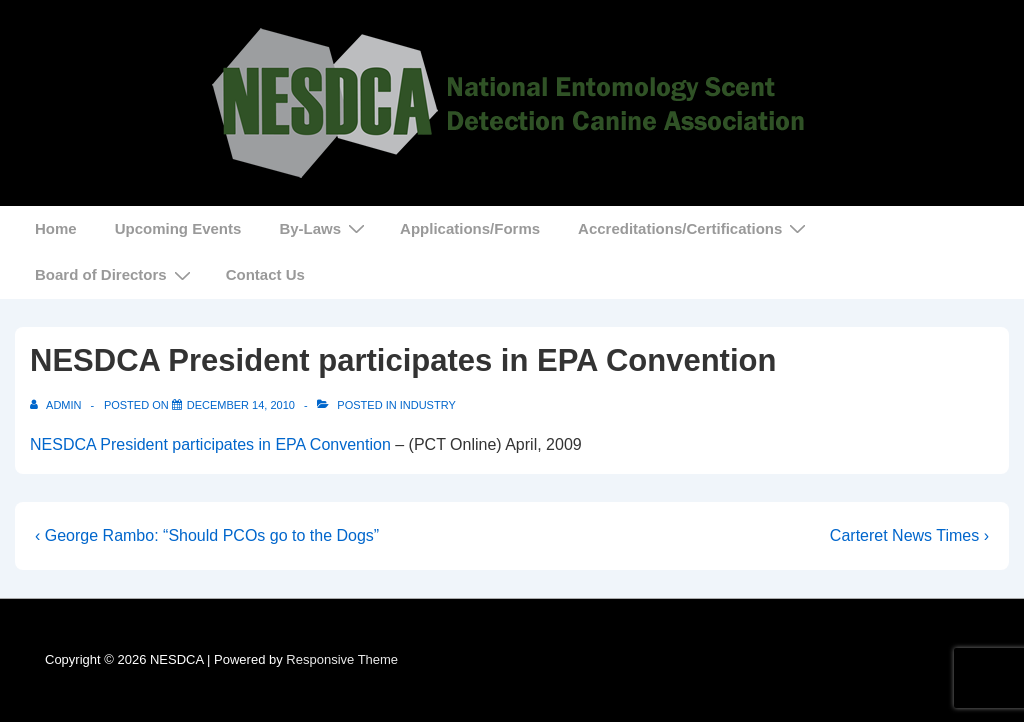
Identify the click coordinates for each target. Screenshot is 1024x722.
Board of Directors (115, 275)
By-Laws (324, 228)
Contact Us (265, 274)
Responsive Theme (342, 659)
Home (56, 228)
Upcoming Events (178, 228)
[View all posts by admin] (57, 405)
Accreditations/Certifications (694, 228)
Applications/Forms (470, 228)
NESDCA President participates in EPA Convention (210, 444)
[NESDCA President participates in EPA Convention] (241, 405)
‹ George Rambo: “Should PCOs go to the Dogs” (207, 535)
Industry (428, 405)
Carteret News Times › (909, 535)
